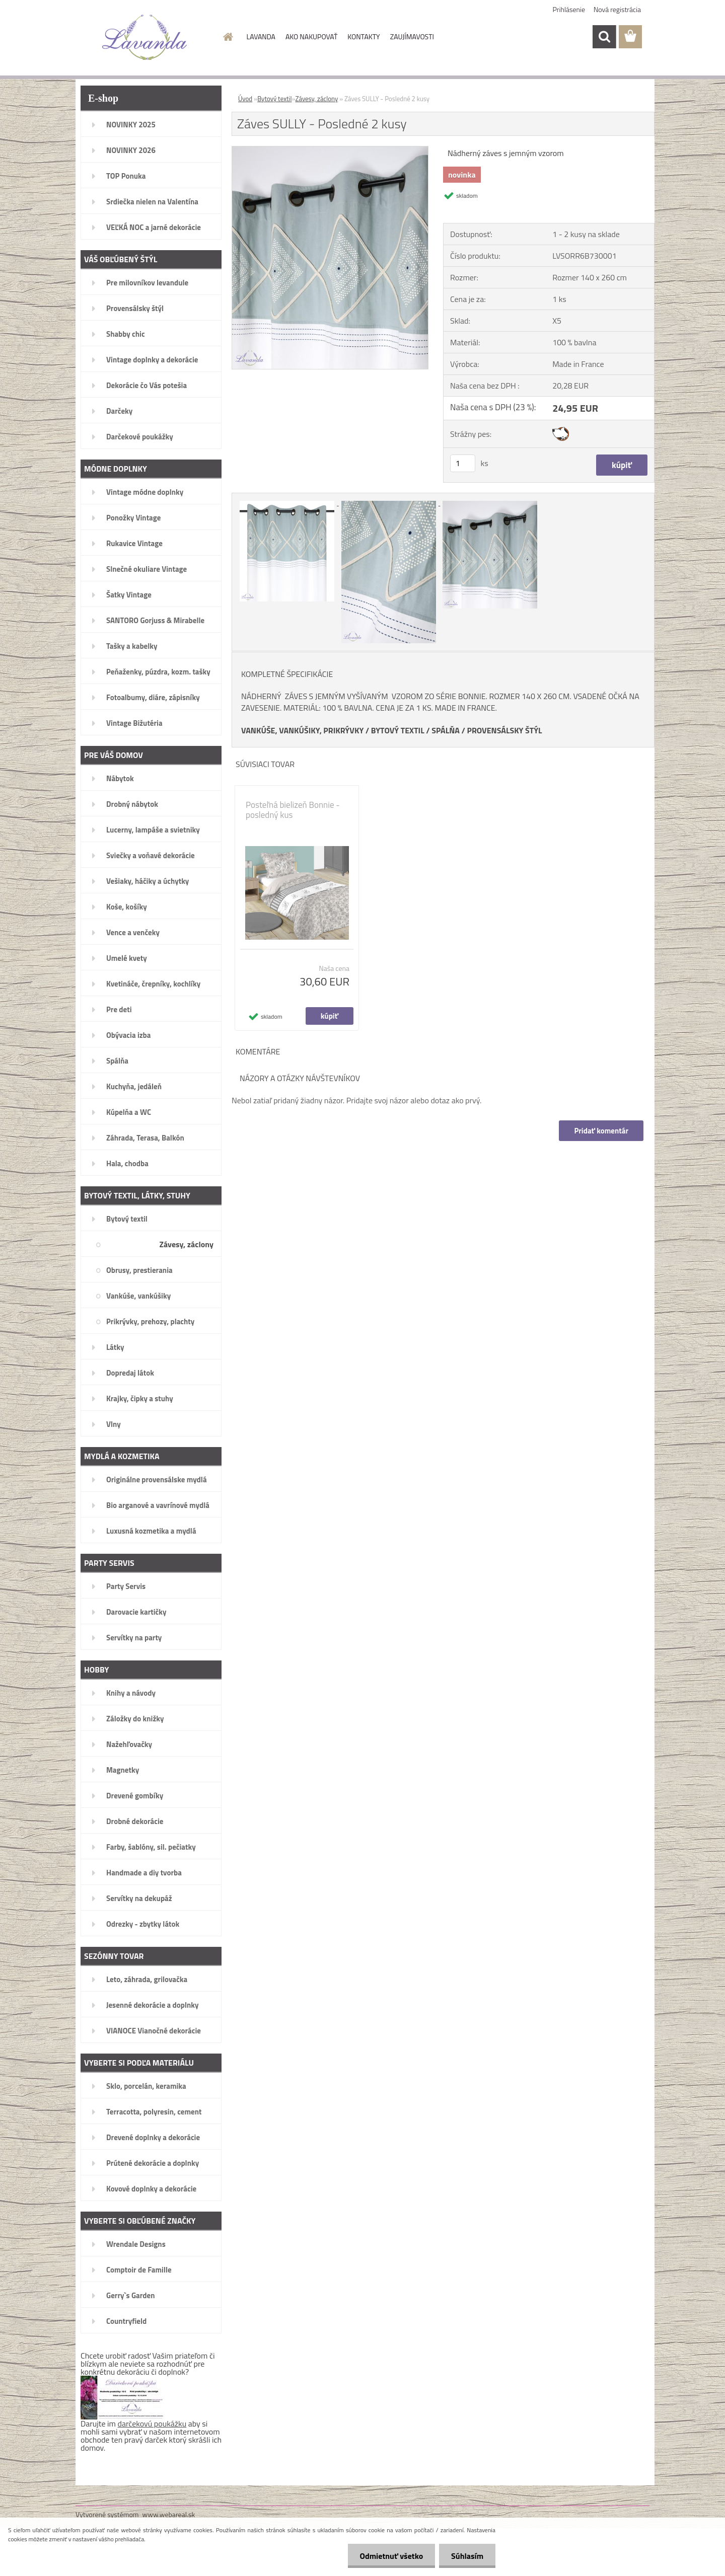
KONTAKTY (363, 36)
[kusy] (462, 463)
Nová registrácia (617, 9)
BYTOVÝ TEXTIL (397, 730)
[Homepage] (227, 36)
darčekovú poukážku (152, 2423)
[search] (604, 36)
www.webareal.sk (168, 2514)
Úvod (245, 99)
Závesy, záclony (316, 99)
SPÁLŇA (445, 730)
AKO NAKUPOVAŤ (311, 36)
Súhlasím (467, 2556)
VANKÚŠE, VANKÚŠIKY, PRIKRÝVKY (302, 730)
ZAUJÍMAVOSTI (412, 36)
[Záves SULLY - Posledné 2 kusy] (330, 150)
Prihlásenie (569, 9)
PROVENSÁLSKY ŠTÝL (504, 730)
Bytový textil (274, 99)
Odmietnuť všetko (389, 2556)
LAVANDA (261, 36)
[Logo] (145, 37)
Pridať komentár (601, 1131)
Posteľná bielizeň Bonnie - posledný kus (293, 810)
